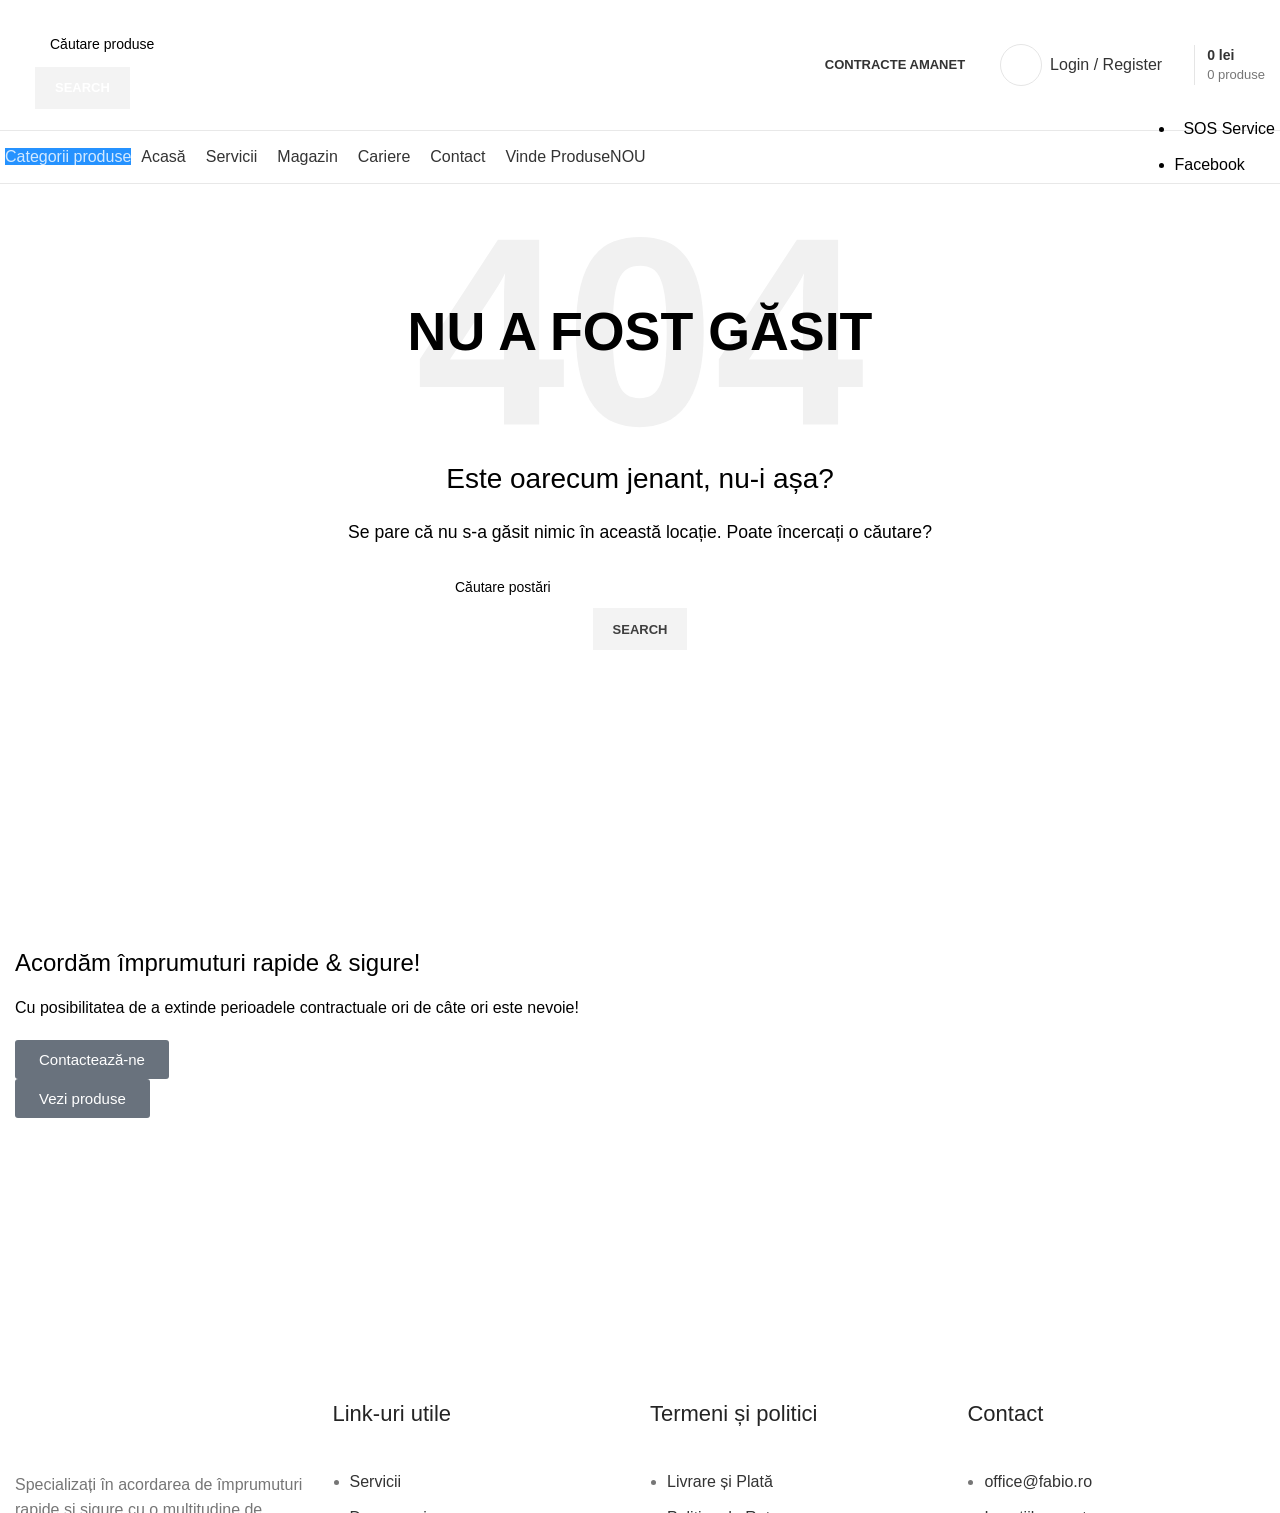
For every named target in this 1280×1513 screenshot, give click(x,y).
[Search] (187, 44)
